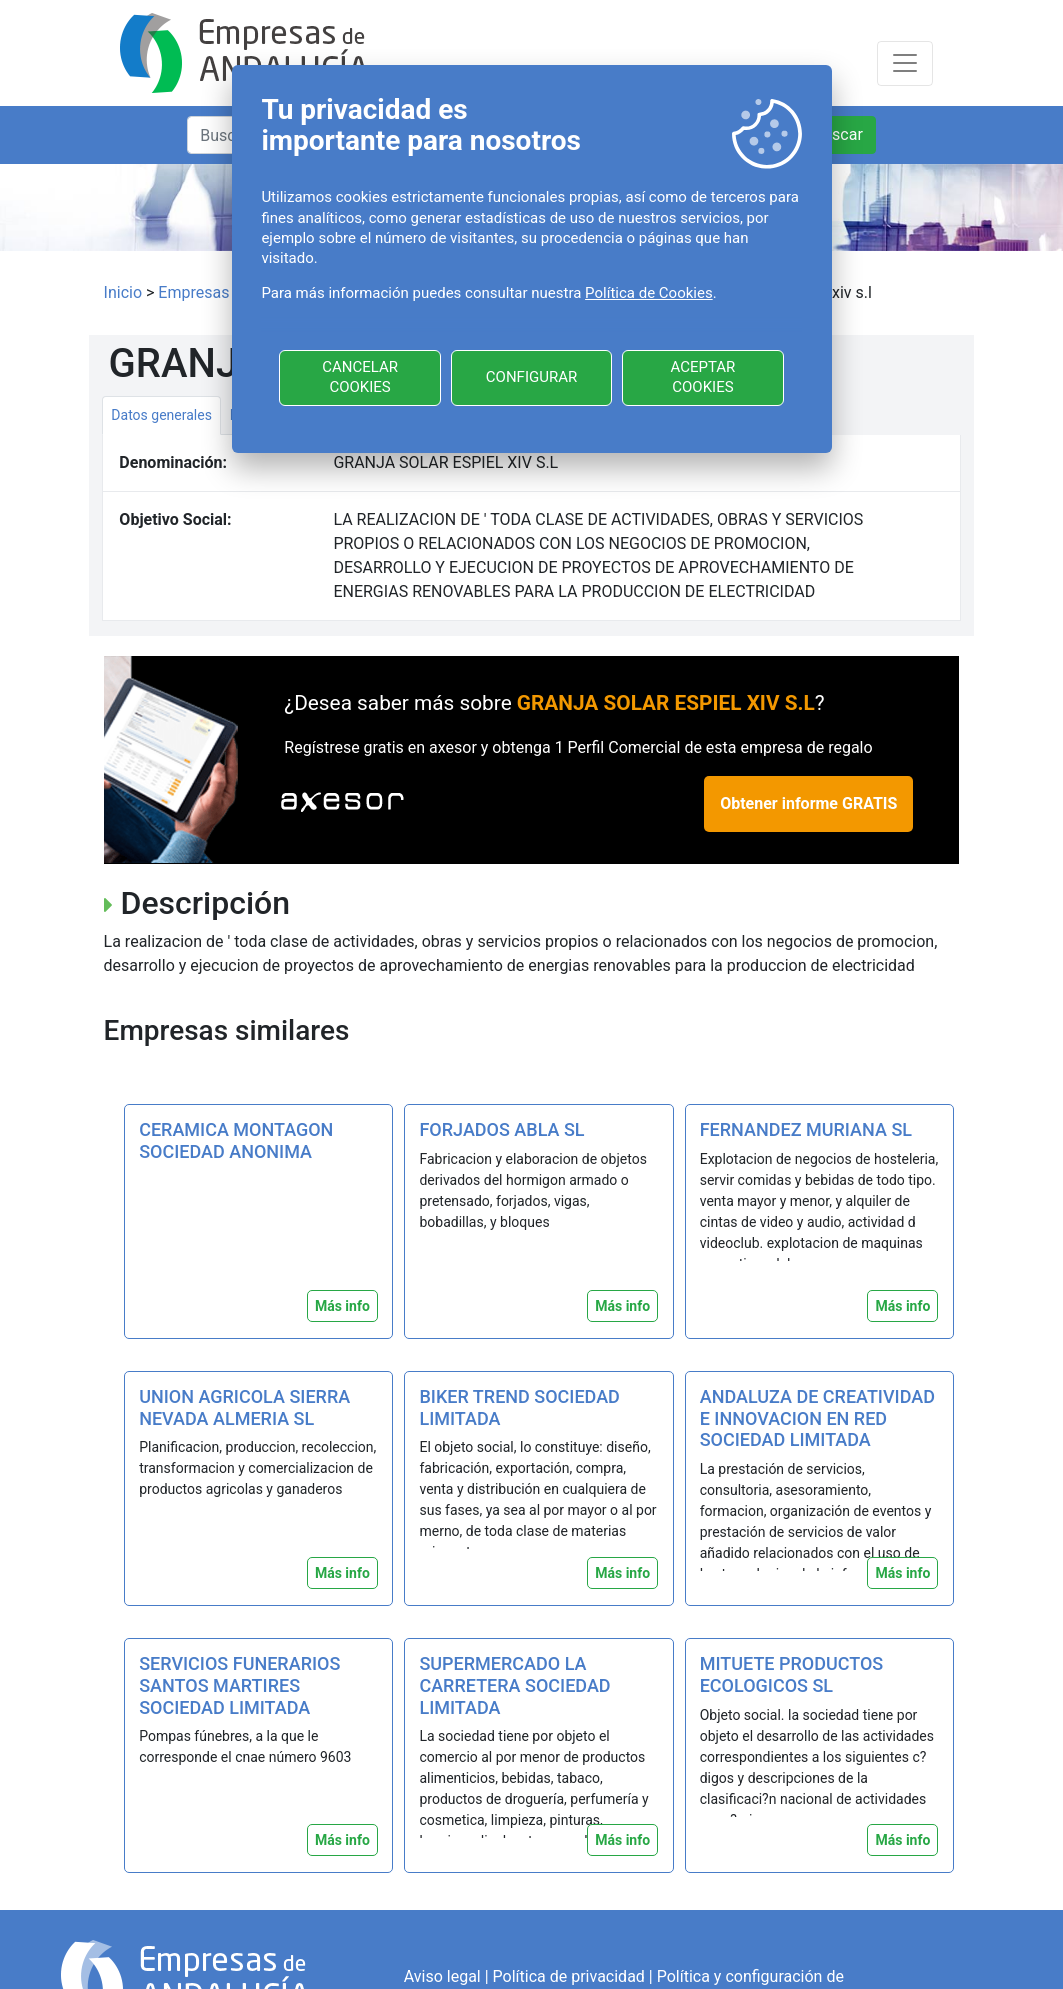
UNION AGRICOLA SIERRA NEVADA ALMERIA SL (244, 1407)
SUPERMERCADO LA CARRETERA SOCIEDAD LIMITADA (514, 1685)
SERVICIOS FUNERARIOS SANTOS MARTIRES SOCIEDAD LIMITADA (239, 1685)
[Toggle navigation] (905, 63)
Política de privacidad (569, 1976)
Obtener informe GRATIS (808, 803)
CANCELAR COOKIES (360, 377)
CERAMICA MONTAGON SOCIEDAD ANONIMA (236, 1140)
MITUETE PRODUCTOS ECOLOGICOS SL (792, 1674)
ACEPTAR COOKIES (702, 377)
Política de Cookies (649, 293)
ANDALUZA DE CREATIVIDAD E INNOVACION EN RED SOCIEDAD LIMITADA (817, 1418)
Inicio (123, 292)
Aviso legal (442, 1976)
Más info (342, 1306)
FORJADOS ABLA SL (501, 1129)
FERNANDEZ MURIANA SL (806, 1129)
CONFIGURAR (531, 377)
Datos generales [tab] (161, 415)
